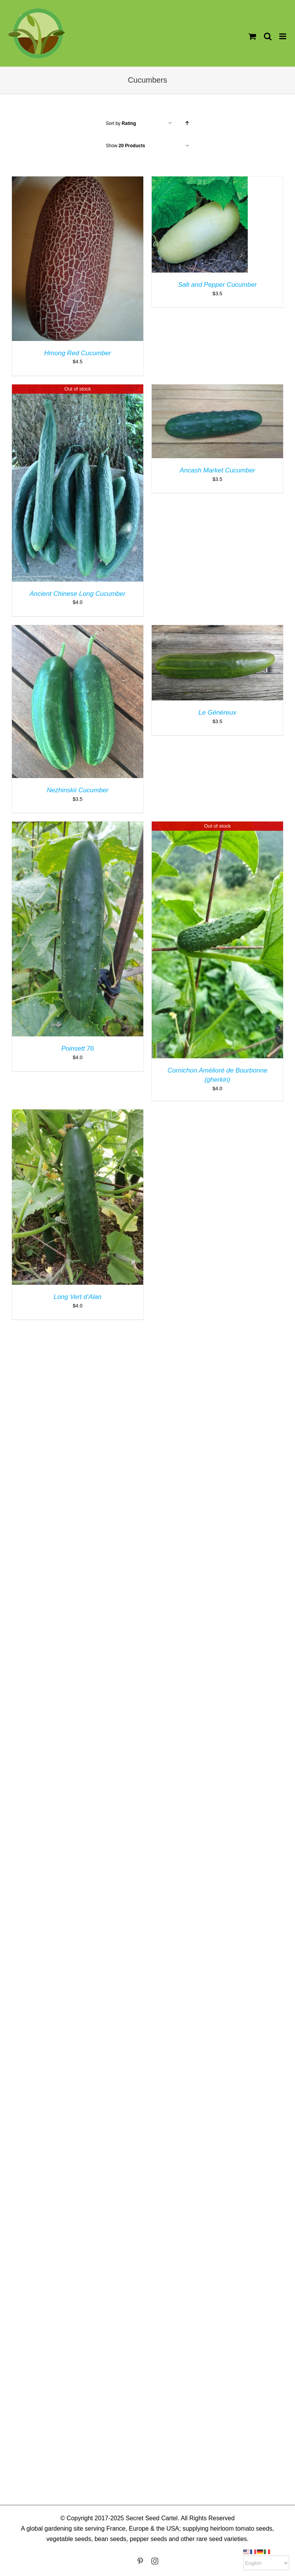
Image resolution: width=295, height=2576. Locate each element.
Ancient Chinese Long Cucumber (77, 593)
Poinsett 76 (77, 1048)
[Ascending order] (187, 123)
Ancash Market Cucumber (217, 470)
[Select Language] (266, 2563)
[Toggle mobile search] (268, 36)
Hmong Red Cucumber (77, 353)
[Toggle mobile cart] (252, 36)
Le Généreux (217, 712)
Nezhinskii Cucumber (78, 790)
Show (125, 145)
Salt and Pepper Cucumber (217, 284)
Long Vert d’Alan (77, 1296)
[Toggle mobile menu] (283, 36)
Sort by (121, 123)
